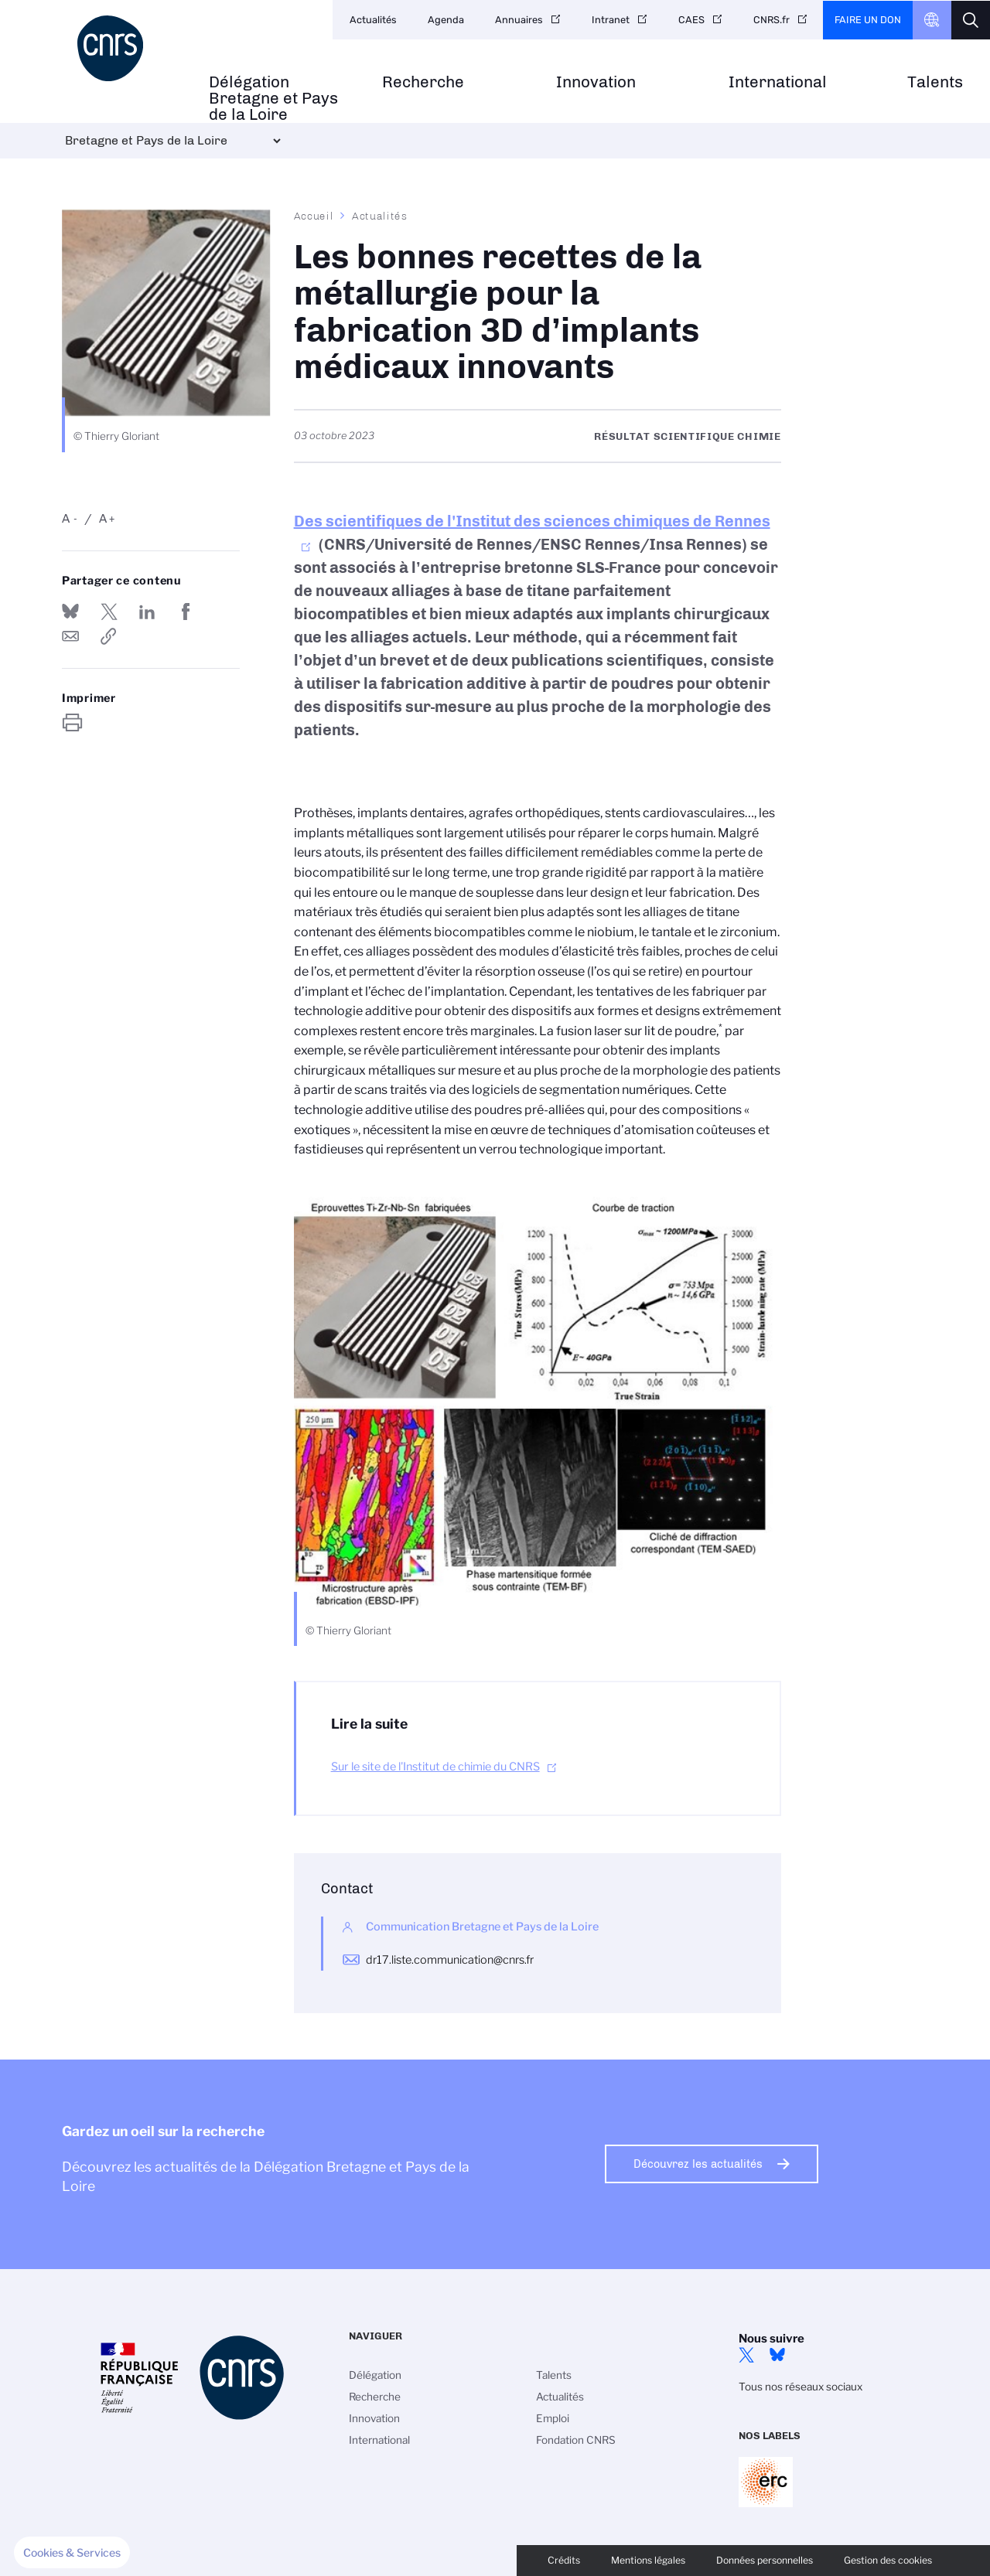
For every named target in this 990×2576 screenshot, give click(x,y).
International (778, 82)
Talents (935, 82)
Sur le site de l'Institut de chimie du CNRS (435, 1767)
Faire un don (868, 20)
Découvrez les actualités (698, 2164)
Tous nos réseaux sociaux (800, 2386)
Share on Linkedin (146, 611)
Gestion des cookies (888, 2560)
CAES (691, 20)
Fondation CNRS (576, 2440)
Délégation (375, 2375)
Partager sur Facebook (185, 611)
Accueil (314, 216)
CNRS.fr (771, 20)
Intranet (611, 20)
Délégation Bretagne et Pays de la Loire (273, 98)
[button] (72, 2553)
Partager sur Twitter (109, 611)
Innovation (596, 82)
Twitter (746, 2355)
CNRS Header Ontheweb (932, 20)
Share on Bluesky (70, 611)
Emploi (552, 2418)
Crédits (564, 2560)
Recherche (423, 82)
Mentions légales (648, 2560)
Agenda (446, 20)
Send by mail (70, 636)
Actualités (373, 20)
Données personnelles (764, 2560)
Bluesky (777, 2355)
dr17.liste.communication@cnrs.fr (450, 1960)
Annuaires (519, 20)
